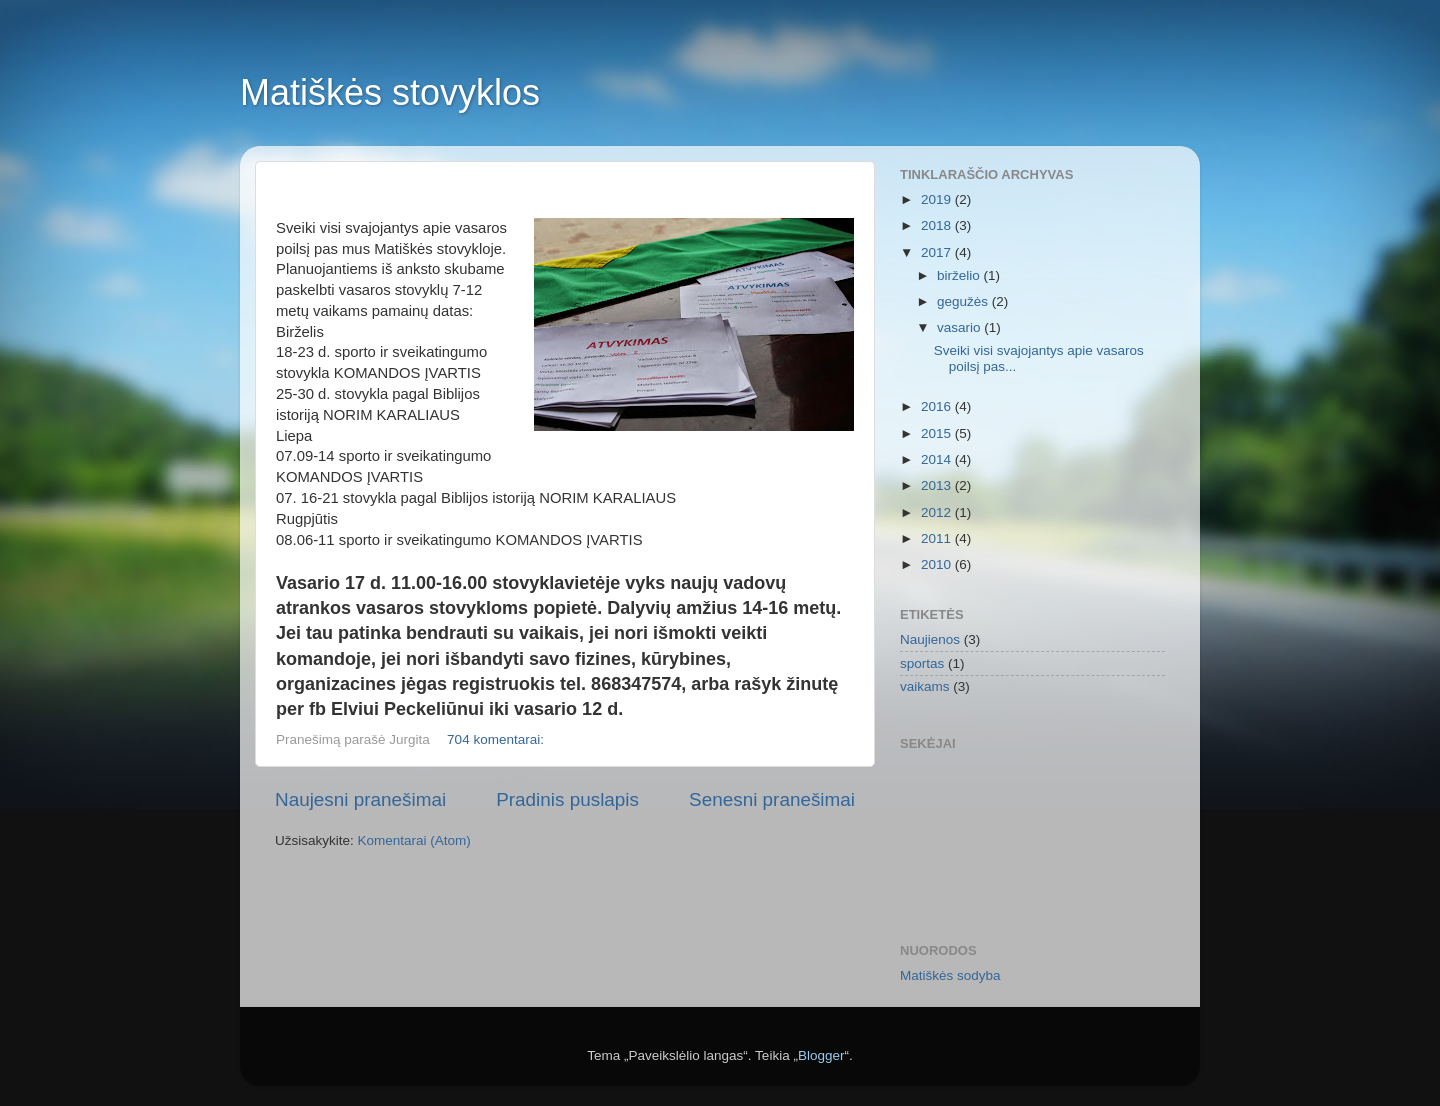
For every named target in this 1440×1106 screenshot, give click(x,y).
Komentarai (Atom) (414, 840)
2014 (938, 459)
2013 (938, 485)
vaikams (925, 686)
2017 (938, 252)
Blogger (821, 1055)
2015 (938, 433)
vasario (960, 327)
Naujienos (930, 639)
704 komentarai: (497, 739)
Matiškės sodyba (950, 975)
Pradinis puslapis (567, 799)
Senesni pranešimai (772, 799)
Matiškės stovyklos (390, 92)
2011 (938, 538)
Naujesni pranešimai (360, 799)
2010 (938, 564)
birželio (960, 275)
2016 (938, 406)
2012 (938, 512)
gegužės (964, 301)
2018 (938, 225)
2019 (938, 199)
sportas (922, 663)
